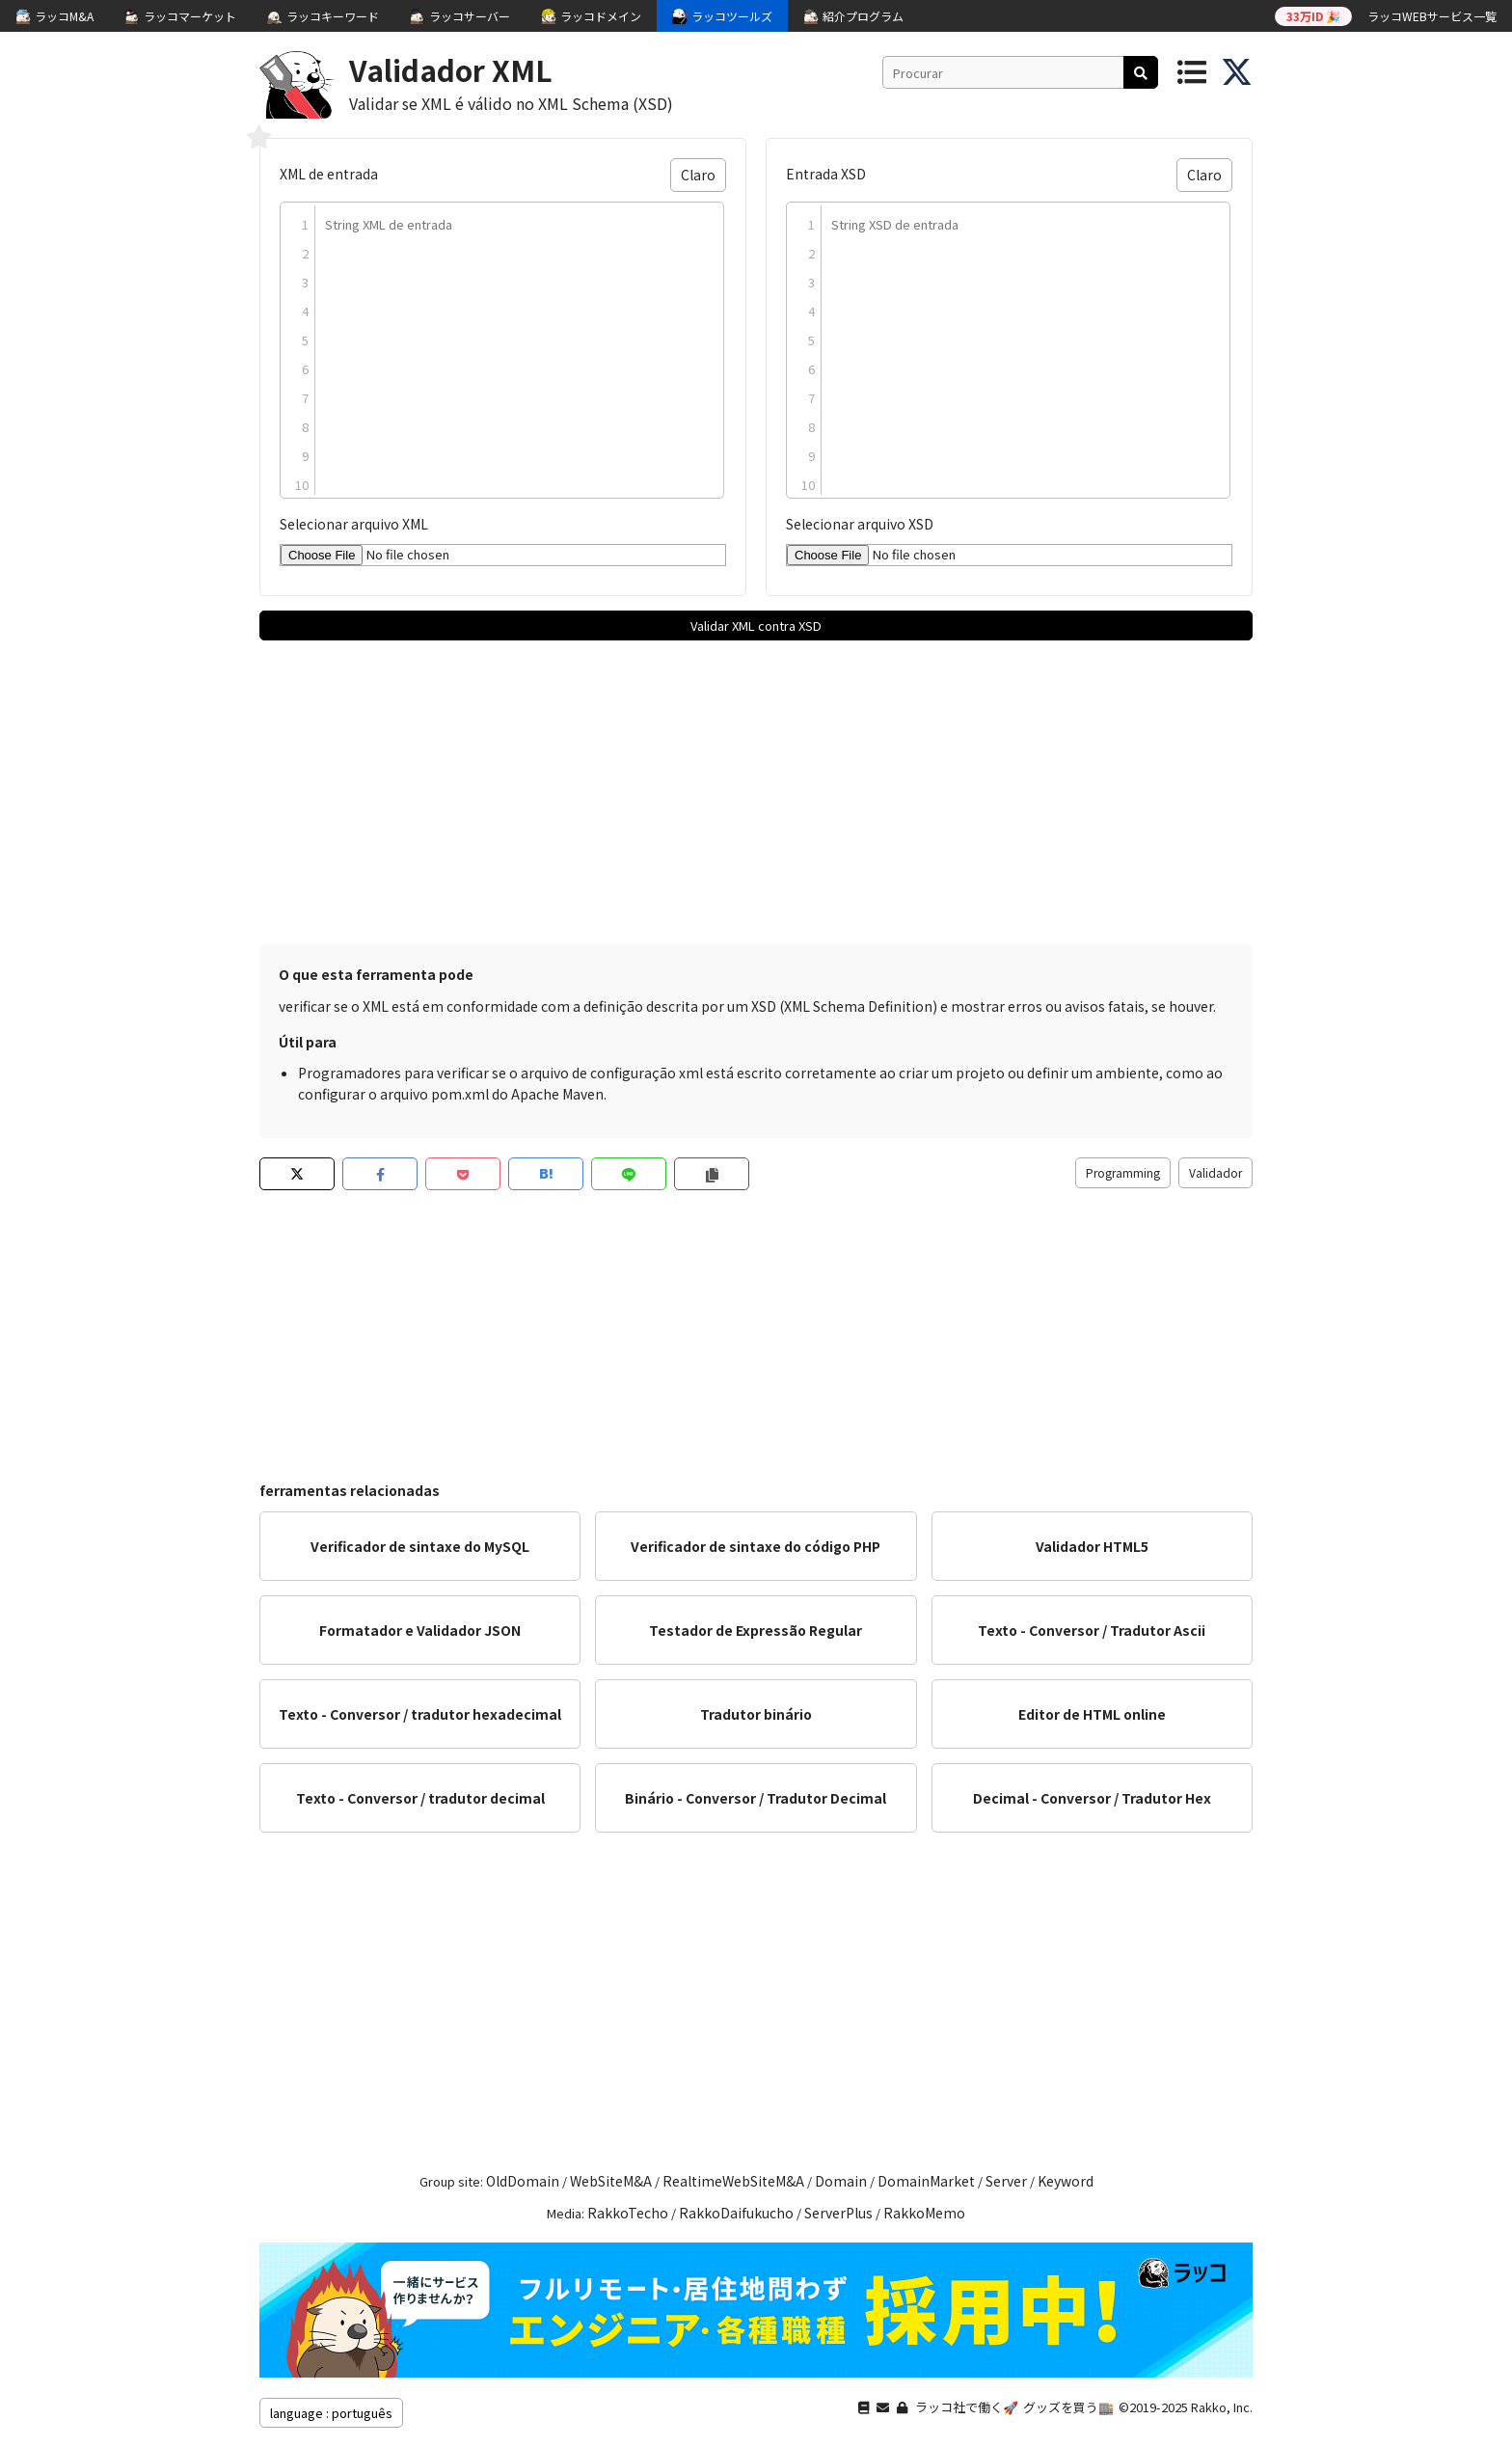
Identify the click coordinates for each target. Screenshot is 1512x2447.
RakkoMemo (924, 2212)
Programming (1123, 1172)
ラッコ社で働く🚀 (966, 2407)
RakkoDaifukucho (736, 2212)
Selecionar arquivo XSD (859, 523)
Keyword (1066, 2180)
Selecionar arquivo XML (354, 523)
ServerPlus (838, 2212)
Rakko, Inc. (1222, 2407)
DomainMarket (926, 2180)
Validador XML (451, 69)
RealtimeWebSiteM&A (733, 2180)
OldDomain (522, 2180)
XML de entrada (329, 173)
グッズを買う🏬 (1068, 2407)
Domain (841, 2180)
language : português (331, 2413)
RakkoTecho (627, 2212)
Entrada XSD (826, 173)
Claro (698, 174)
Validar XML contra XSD (756, 625)
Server (1006, 2180)
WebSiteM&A (611, 2180)
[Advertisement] (756, 790)
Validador (1215, 1172)
